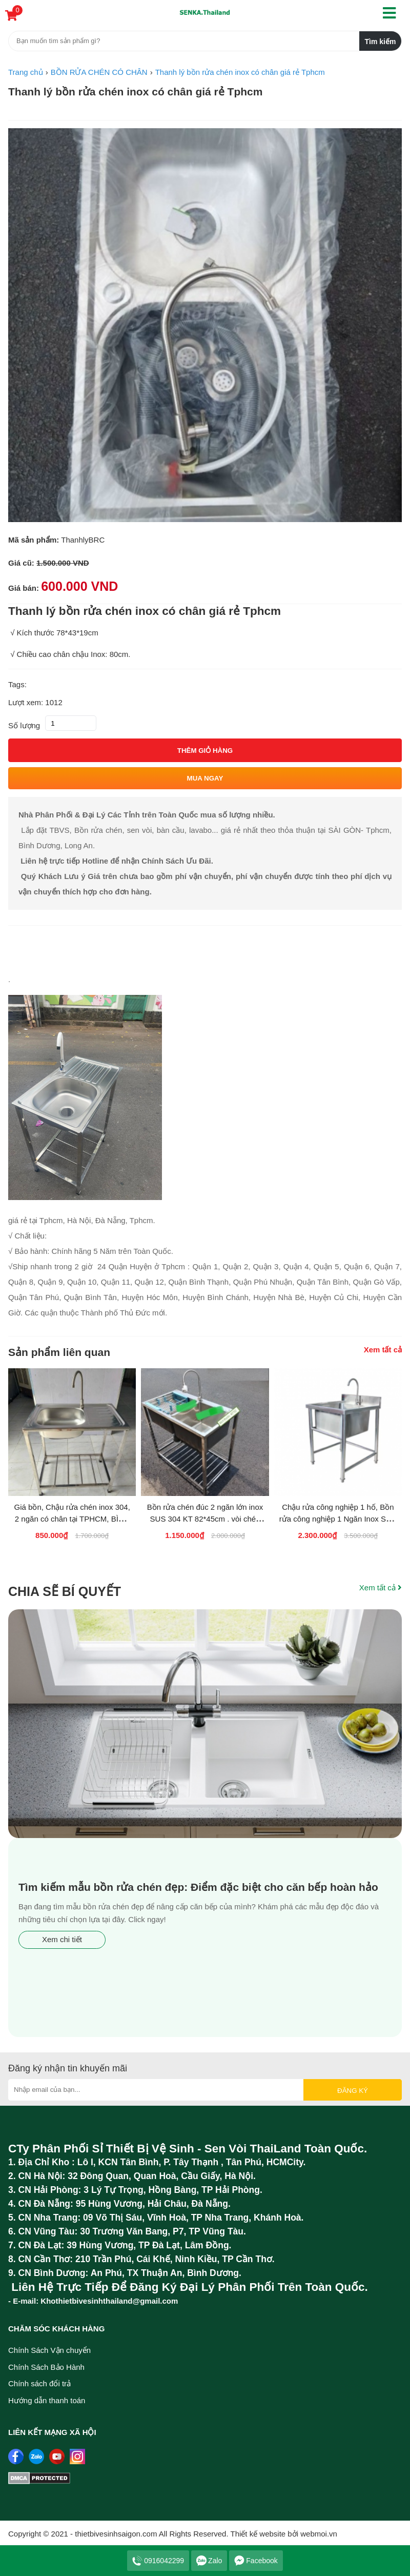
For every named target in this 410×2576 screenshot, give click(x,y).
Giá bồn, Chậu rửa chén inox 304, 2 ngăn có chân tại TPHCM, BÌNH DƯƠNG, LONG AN (72, 1519)
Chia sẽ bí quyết (64, 1591)
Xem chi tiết (62, 1939)
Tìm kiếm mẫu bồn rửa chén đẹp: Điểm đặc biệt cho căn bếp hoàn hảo (198, 1887)
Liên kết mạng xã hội (52, 2432)
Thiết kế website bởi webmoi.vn (284, 2533)
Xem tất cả (383, 1349)
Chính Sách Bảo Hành (46, 2367)
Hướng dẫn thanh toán (46, 2400)
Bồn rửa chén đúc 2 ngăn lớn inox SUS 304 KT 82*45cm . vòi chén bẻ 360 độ (205, 1519)
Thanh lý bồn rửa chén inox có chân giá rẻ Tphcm (135, 91)
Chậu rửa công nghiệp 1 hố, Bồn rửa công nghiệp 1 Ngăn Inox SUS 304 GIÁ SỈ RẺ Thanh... (338, 1519)
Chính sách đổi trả (39, 2383)
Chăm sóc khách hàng (56, 2328)
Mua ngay (205, 778)
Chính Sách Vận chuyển (49, 2350)
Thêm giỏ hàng (205, 750)
